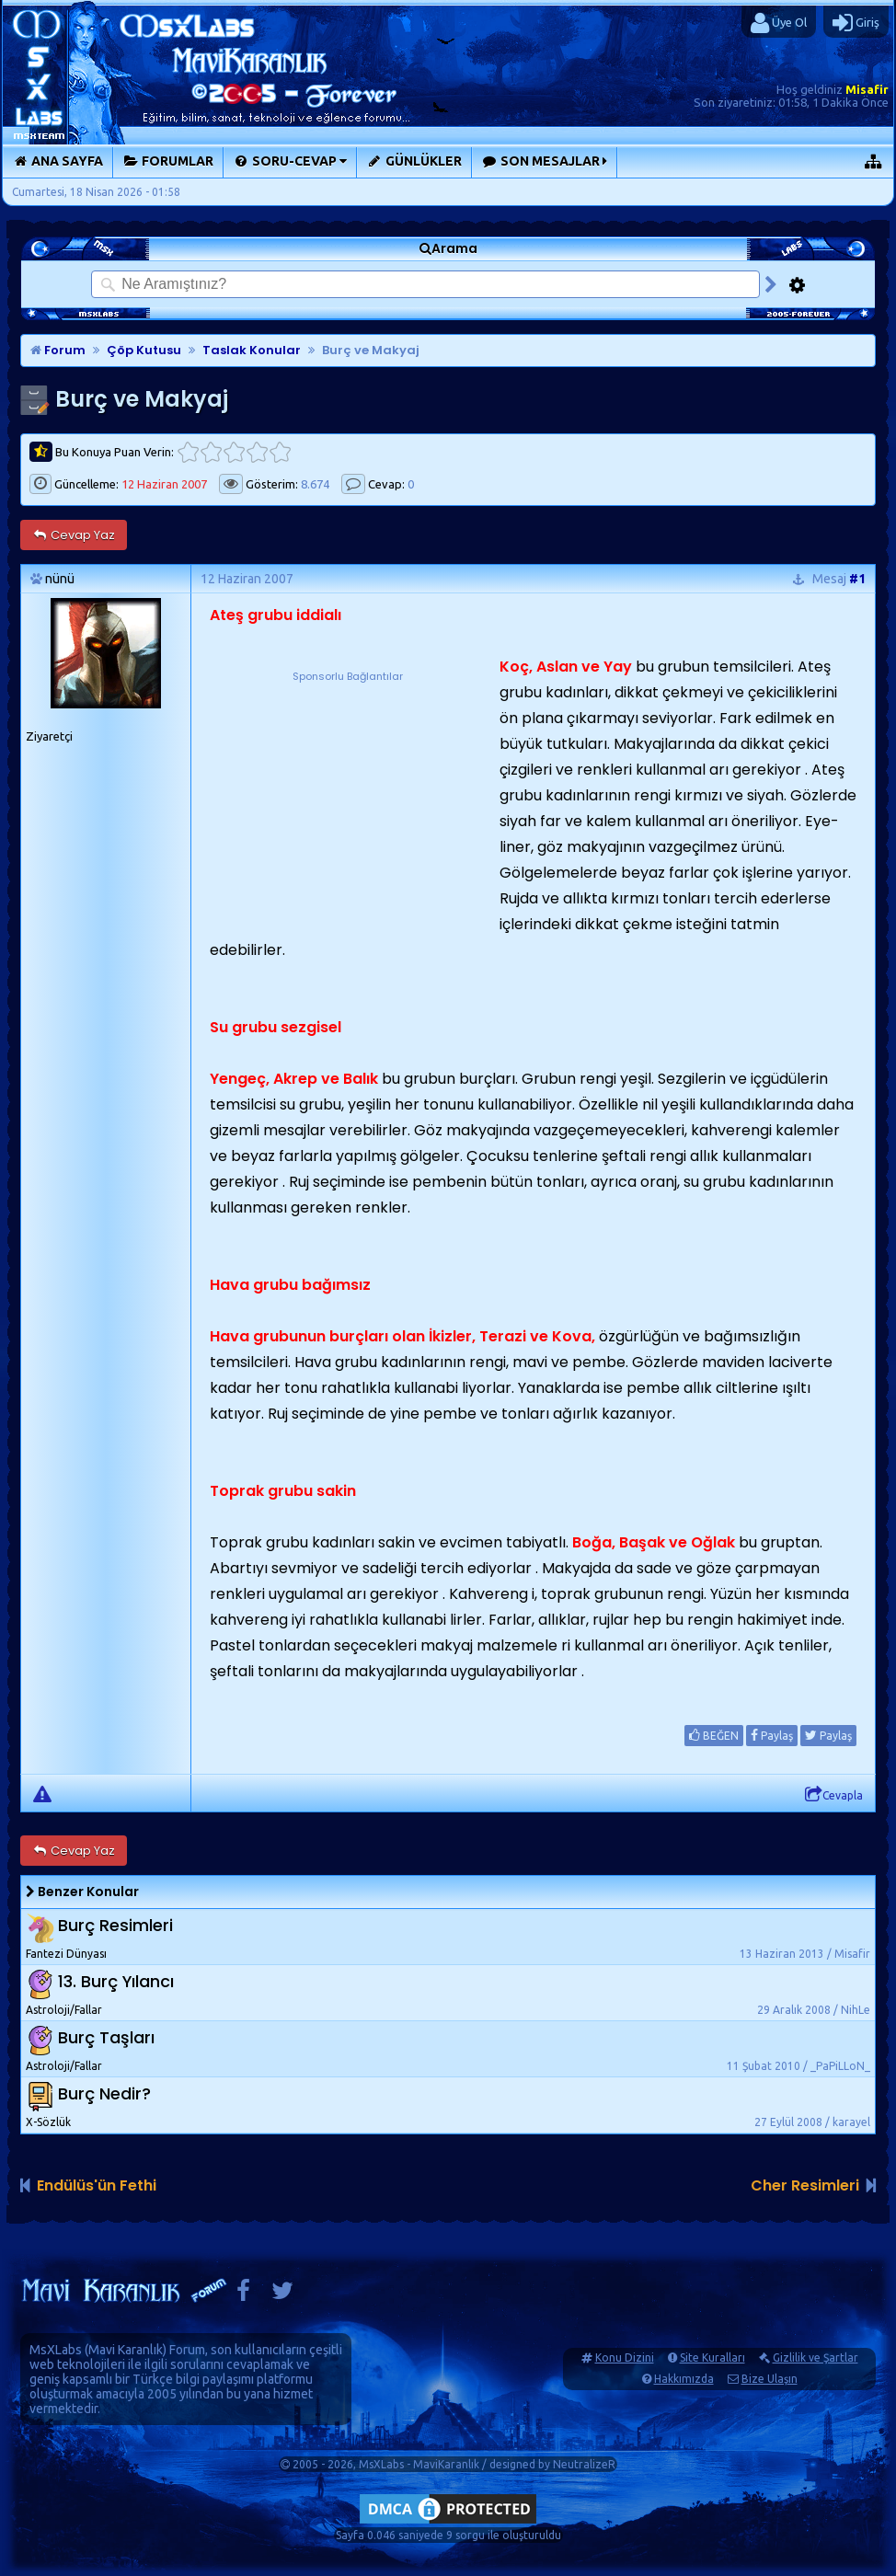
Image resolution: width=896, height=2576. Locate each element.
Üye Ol (779, 23)
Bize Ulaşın (769, 2379)
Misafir (867, 89)
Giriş (856, 23)
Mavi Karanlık (125, 2349)
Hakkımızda (684, 2379)
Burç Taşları (106, 2037)
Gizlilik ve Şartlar (815, 2357)
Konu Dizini (624, 2357)
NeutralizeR (584, 2464)
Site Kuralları (712, 2357)
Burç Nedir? (104, 2093)
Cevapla (834, 1795)
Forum (58, 350)
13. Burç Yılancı (116, 1981)
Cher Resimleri (805, 2185)
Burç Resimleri (115, 1925)
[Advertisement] (348, 800)
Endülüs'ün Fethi (96, 2185)
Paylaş (772, 1735)
